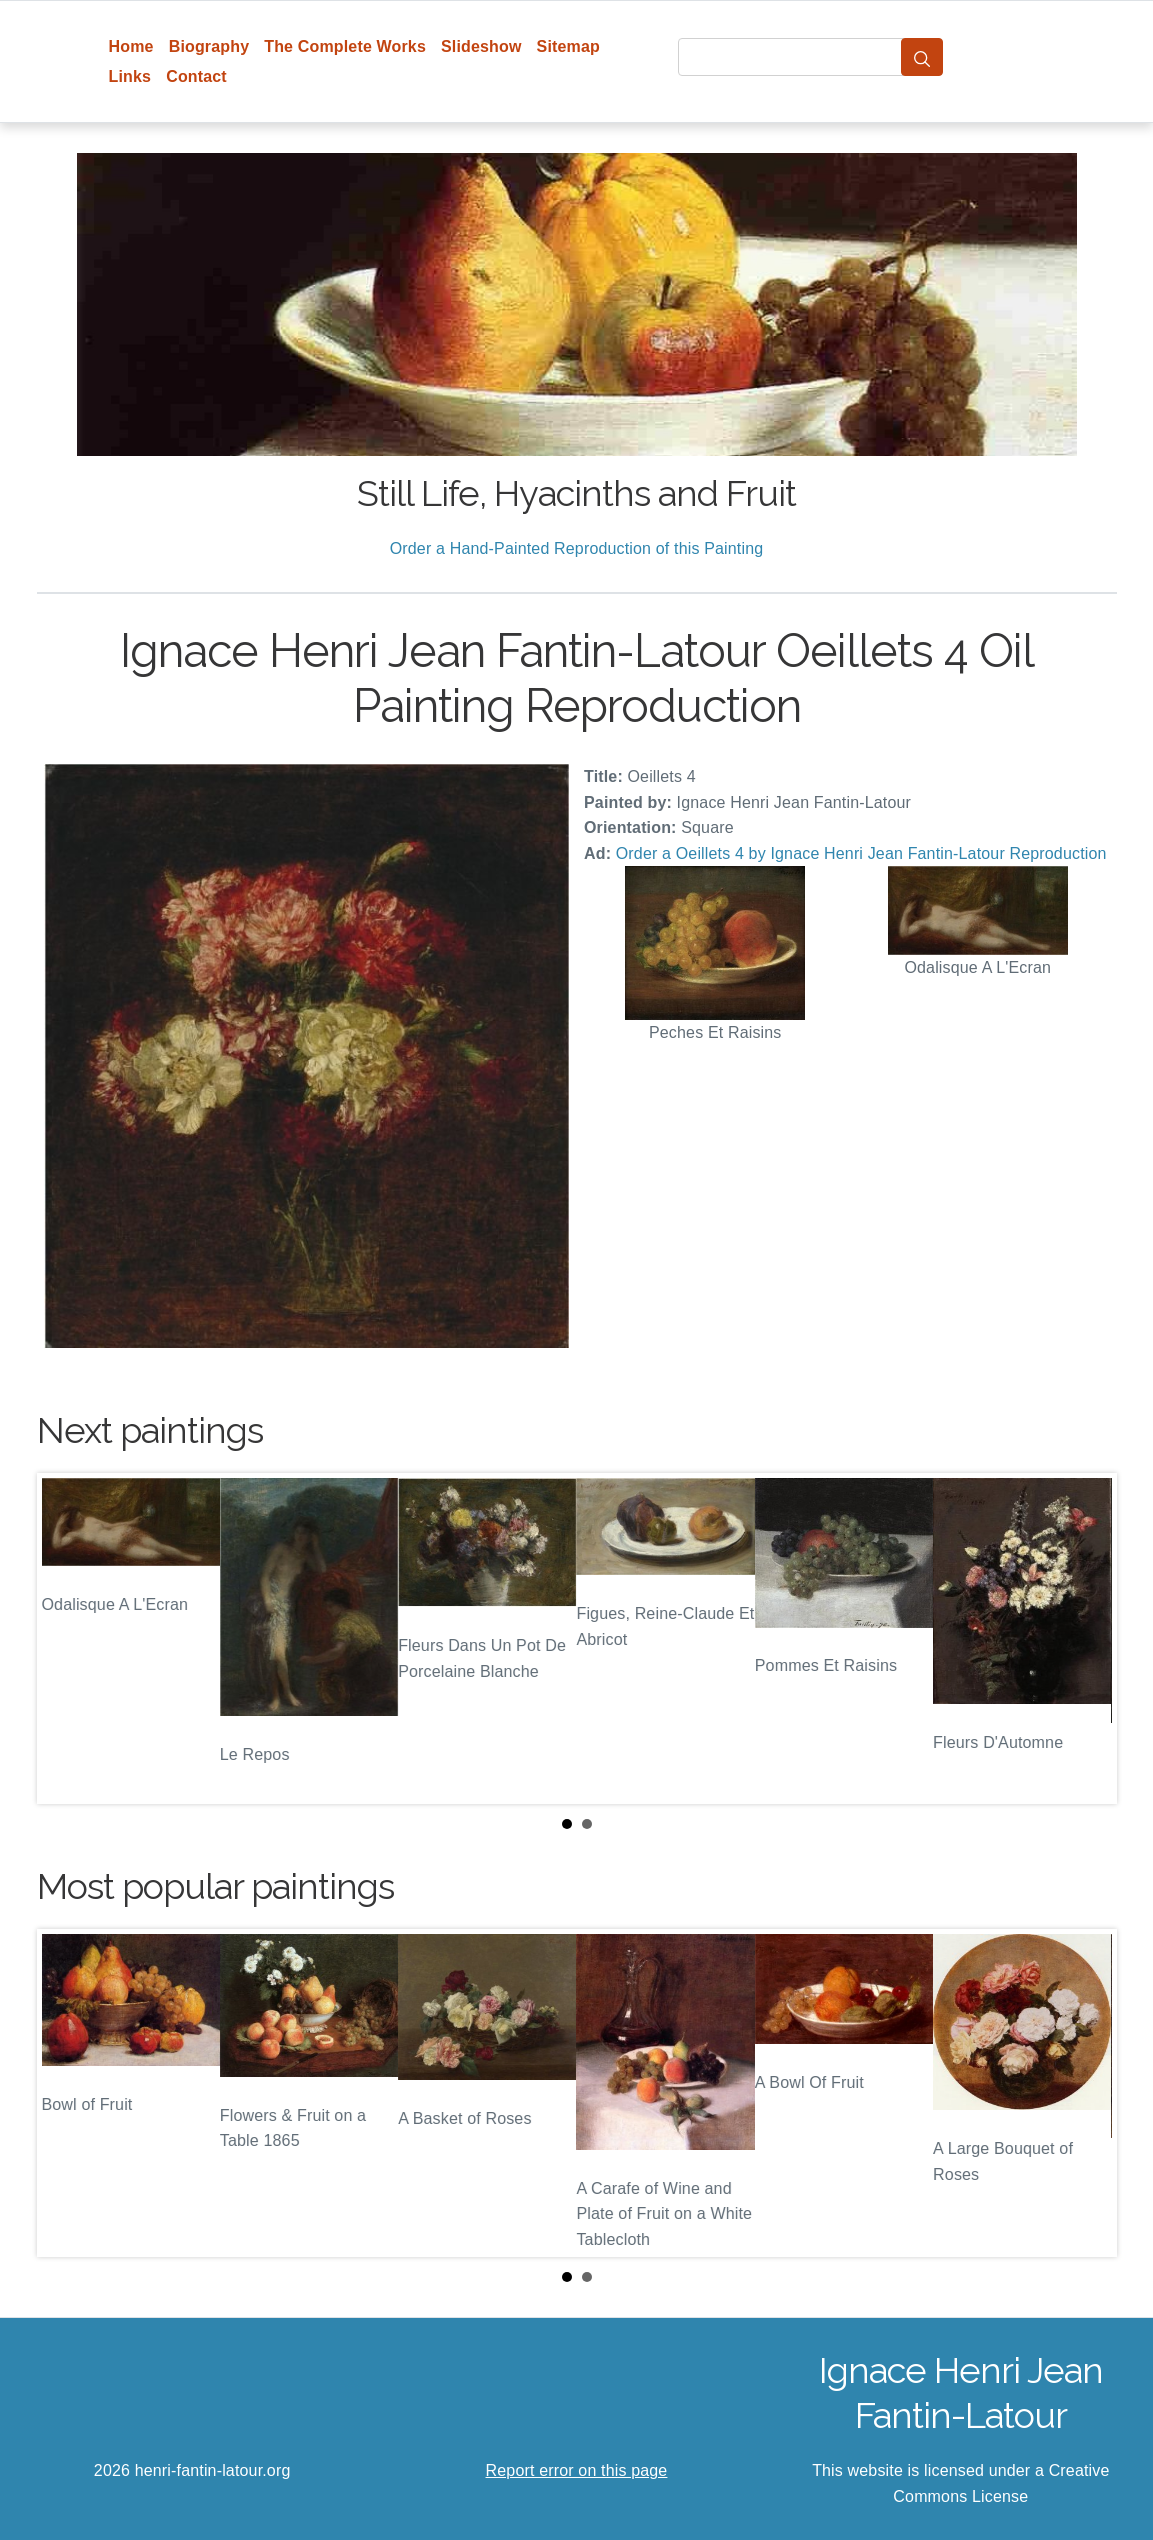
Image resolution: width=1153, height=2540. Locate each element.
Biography (209, 46)
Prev (68, 1639)
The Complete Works (345, 46)
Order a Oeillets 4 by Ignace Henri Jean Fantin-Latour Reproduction (861, 853)
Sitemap (568, 46)
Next (1086, 1639)
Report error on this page (577, 2470)
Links (130, 76)
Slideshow (481, 46)
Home (131, 46)
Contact (196, 76)
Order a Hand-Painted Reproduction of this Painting (577, 548)
